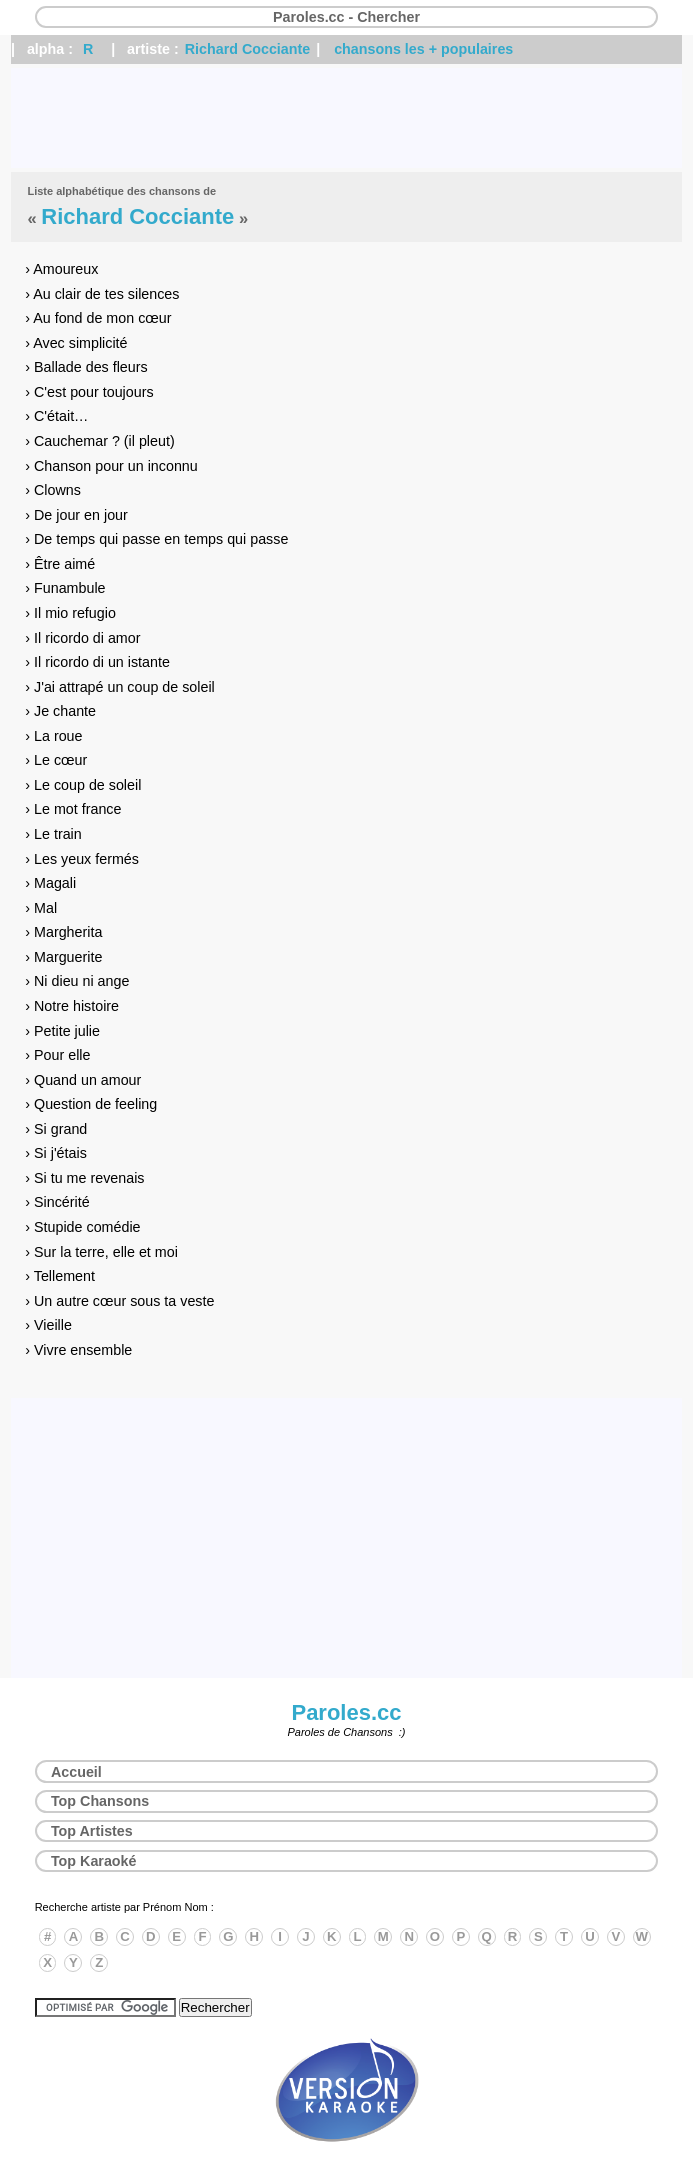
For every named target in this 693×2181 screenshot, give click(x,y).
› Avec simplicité (76, 343)
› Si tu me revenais (84, 1178)
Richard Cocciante (248, 49)
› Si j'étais (56, 1153)
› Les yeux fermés (82, 859)
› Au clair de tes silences (102, 294)
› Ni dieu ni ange (77, 981)
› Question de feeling (91, 1104)
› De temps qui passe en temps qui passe (156, 539)
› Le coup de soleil (83, 785)
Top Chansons (100, 1801)
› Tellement (60, 1276)
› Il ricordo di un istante (97, 662)
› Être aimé (60, 564)
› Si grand (56, 1129)
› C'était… (56, 416)
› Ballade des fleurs (86, 367)
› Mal (41, 908)
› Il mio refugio (70, 613)
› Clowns (53, 490)
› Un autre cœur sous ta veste (119, 1301)
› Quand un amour (83, 1080)
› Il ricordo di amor (82, 638)
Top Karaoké (94, 1861)
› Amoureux (61, 269)
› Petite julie (62, 1031)
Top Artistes (92, 1831)
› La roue (53, 736)
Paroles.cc (346, 1712)
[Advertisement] (346, 118)
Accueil (76, 1772)
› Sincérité (57, 1202)
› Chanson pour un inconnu (111, 466)
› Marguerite (63, 957)
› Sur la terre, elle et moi (101, 1252)
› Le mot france (73, 809)
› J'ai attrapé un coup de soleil (120, 687)
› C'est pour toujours (89, 392)
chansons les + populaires (423, 49)
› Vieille (48, 1325)
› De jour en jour (76, 515)
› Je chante (60, 711)
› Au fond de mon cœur (98, 318)
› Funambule (65, 588)
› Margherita (63, 932)
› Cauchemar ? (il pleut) (99, 441)
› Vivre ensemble (78, 1350)
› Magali (50, 883)
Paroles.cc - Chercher (346, 17)
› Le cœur (56, 760)
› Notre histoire (72, 1006)
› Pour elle (57, 1055)
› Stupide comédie (82, 1227)
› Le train (53, 834)
